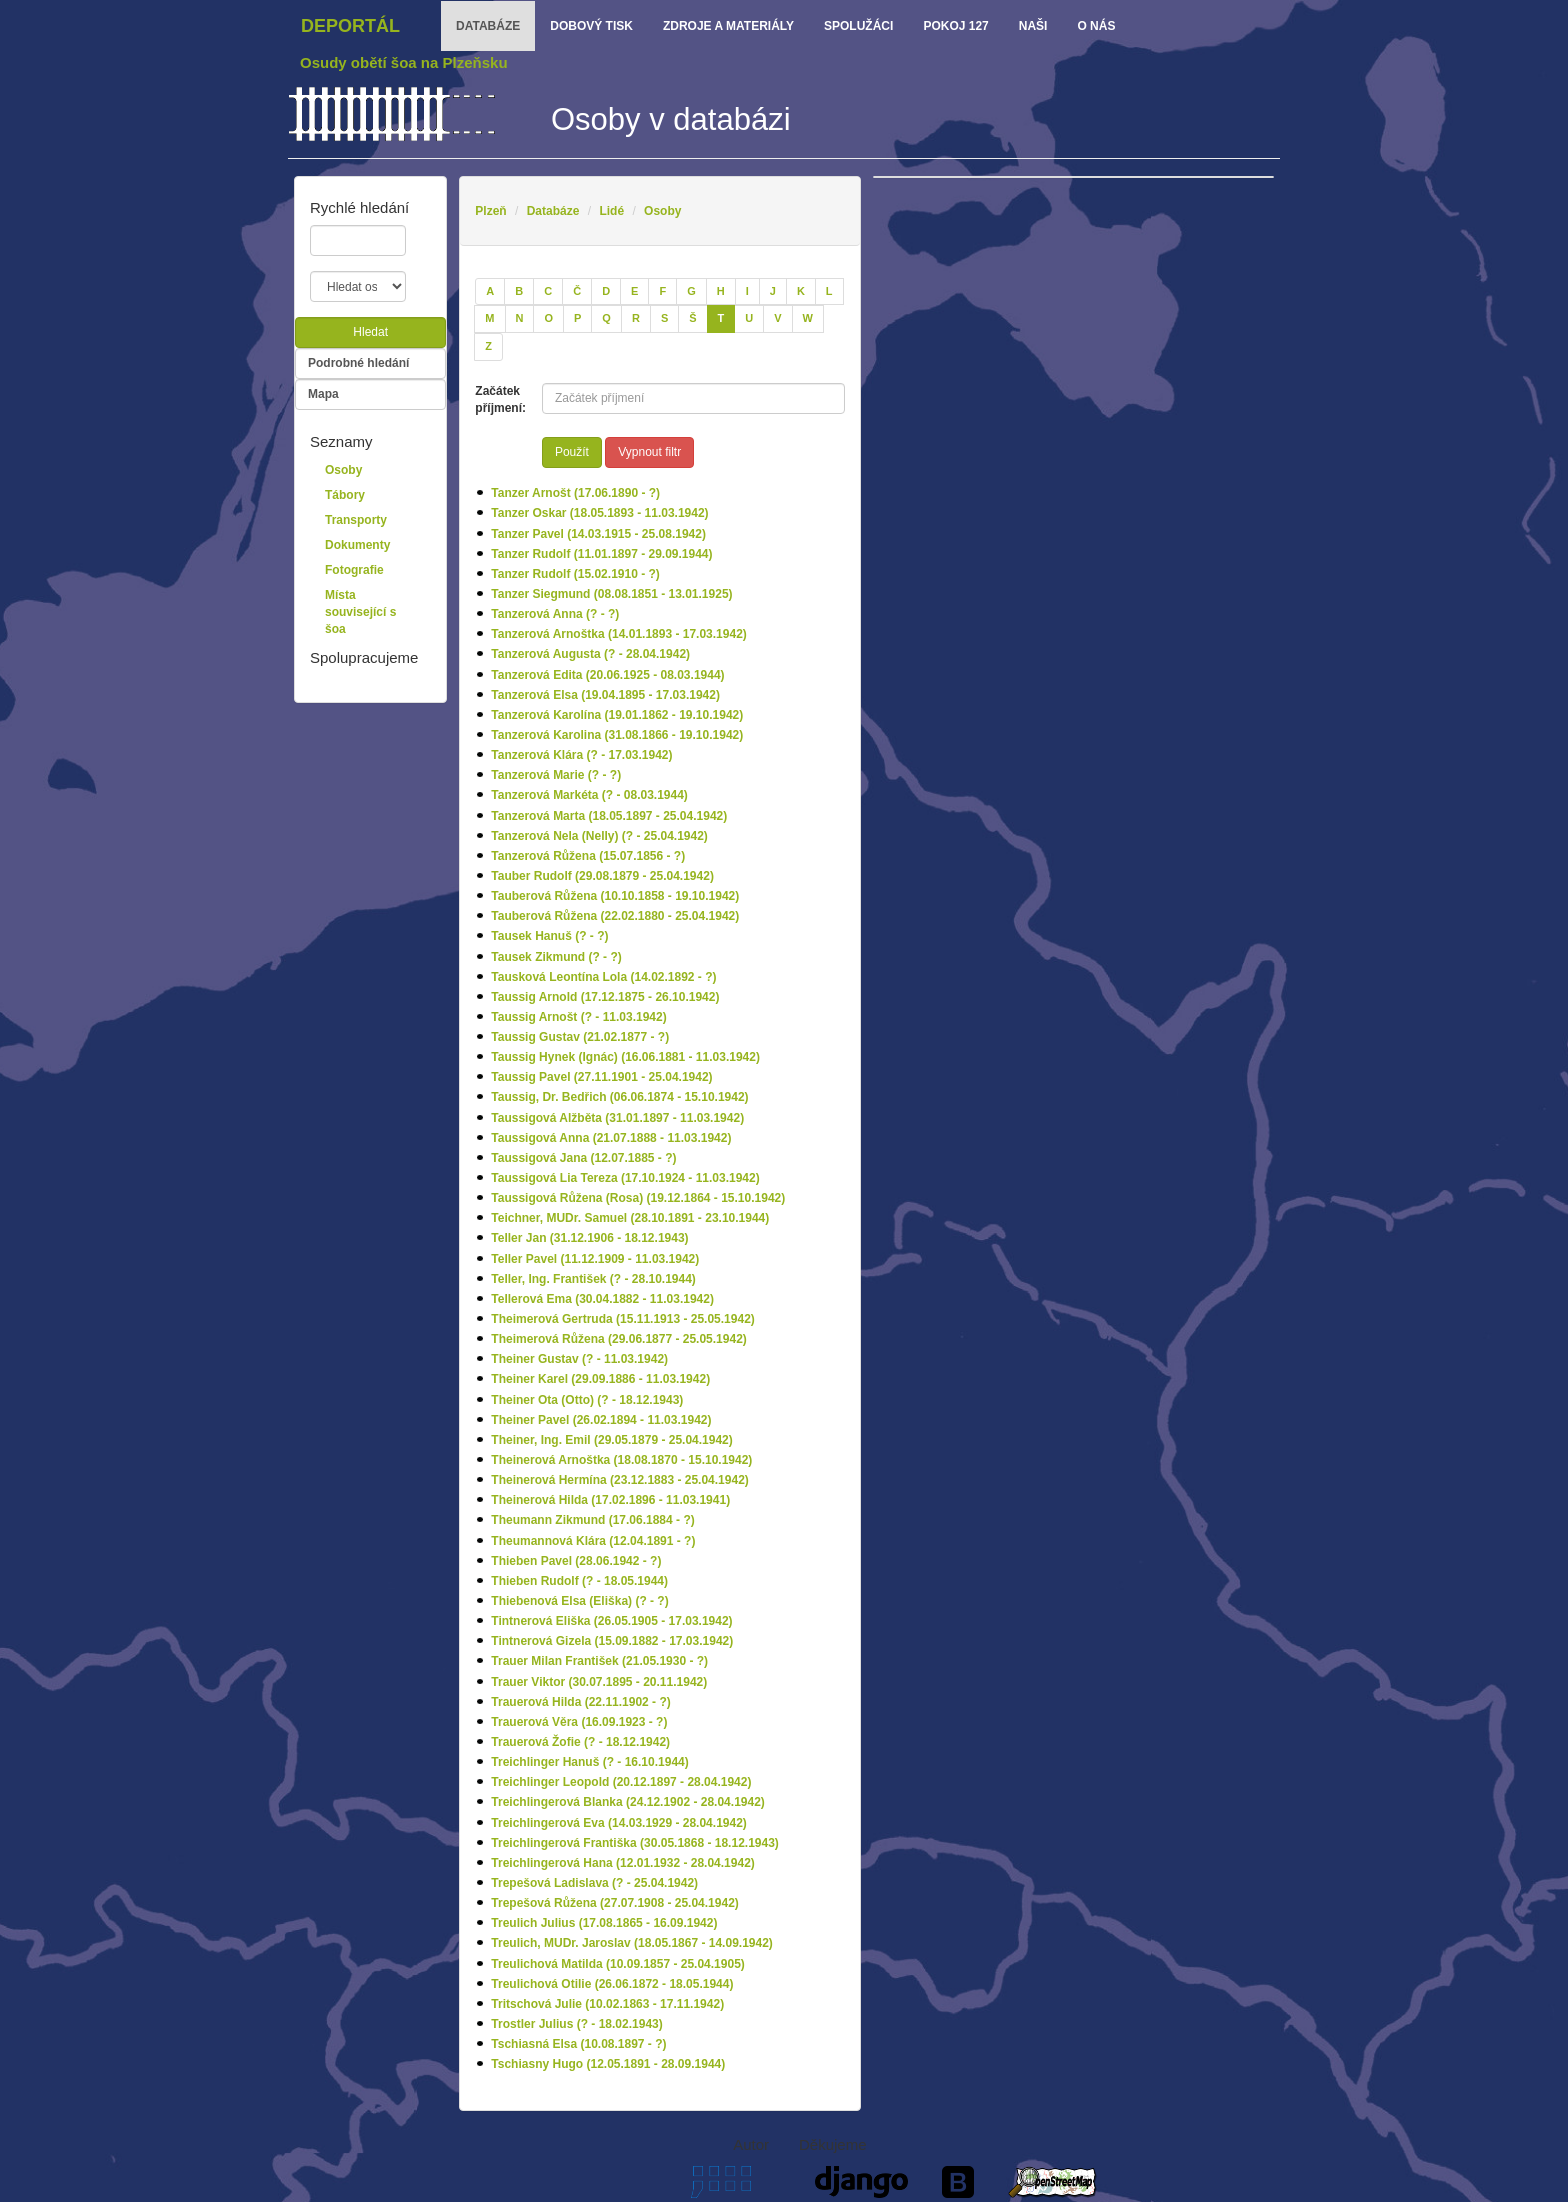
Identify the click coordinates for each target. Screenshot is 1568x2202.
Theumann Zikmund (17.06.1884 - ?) (592, 1520)
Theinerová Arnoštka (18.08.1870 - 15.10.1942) (621, 1460)
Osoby (662, 211)
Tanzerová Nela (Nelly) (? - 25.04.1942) (599, 836)
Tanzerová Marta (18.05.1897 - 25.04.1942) (609, 816)
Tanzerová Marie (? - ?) (556, 775)
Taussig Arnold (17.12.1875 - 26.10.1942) (605, 997)
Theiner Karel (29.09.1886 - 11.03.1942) (600, 1379)
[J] (773, 292)
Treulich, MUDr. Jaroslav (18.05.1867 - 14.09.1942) (632, 1943)
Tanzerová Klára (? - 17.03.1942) (581, 755)
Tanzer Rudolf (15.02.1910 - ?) (575, 574)
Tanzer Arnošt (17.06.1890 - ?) (575, 493)
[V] (777, 319)
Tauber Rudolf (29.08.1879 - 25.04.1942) (602, 876)
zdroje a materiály (728, 26)
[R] (636, 319)
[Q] (606, 319)
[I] (747, 292)
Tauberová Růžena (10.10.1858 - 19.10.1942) (615, 896)
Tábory (345, 495)
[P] (577, 319)
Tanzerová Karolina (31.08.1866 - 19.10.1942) (617, 735)
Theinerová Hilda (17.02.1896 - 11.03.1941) (610, 1500)
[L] (829, 292)
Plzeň (490, 211)
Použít (572, 452)
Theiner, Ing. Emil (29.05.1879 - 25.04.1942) (611, 1440)
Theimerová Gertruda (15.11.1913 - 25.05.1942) (622, 1319)
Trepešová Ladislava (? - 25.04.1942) (594, 1883)
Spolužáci (858, 26)
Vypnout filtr (649, 452)
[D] (606, 292)
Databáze (553, 211)
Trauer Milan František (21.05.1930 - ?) (599, 1661)
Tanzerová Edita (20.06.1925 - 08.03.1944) (607, 675)
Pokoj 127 (955, 26)
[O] (548, 319)
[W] (808, 319)
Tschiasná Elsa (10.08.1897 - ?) (578, 2044)
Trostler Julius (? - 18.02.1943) (576, 2024)
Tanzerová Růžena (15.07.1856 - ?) (588, 856)
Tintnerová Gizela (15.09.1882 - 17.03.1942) (612, 1641)
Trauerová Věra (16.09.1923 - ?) (579, 1722)
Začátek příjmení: (500, 399)
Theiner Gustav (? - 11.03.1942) (579, 1359)
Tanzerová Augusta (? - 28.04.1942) (590, 654)
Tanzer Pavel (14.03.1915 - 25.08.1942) (598, 534)
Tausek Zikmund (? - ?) (556, 957)
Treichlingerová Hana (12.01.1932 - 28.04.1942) (622, 1863)
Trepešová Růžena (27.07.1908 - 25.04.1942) (614, 1903)
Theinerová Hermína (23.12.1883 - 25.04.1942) (619, 1480)
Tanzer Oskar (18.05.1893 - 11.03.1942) (599, 513)
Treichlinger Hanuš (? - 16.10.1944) (589, 1762)
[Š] (692, 319)
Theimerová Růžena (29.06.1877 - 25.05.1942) (618, 1339)
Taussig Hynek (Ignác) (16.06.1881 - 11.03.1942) (625, 1057)
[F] (662, 292)
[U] (749, 319)
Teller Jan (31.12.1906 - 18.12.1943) (589, 1238)
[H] (721, 292)
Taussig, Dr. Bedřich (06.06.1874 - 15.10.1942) (619, 1097)
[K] (801, 292)
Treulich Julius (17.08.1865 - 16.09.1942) (604, 1923)
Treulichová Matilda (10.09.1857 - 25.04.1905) (617, 1964)
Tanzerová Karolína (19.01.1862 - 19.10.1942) (617, 715)
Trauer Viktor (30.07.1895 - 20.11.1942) (599, 1682)
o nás (1096, 26)
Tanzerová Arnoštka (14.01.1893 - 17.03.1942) (618, 634)
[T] (721, 319)
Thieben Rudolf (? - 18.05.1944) (579, 1581)
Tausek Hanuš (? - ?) (549, 936)
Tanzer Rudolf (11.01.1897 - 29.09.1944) (601, 554)
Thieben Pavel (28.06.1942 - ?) (576, 1561)
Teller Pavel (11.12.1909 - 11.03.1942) (595, 1259)
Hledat (370, 332)
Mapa (323, 394)
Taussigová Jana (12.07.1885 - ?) (583, 1158)
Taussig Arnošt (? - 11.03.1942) (578, 1017)
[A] (490, 292)
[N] (520, 319)
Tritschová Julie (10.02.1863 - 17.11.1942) (607, 2004)
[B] (519, 292)
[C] (548, 292)
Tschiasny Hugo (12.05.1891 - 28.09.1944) (608, 2064)
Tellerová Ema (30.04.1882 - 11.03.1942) (602, 1299)
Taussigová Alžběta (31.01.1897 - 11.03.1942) (617, 1118)
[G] (691, 292)
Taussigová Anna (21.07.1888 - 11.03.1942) (611, 1138)
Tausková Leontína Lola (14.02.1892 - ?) (603, 977)
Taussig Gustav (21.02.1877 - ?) (580, 1037)
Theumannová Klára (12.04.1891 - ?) (593, 1541)
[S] (664, 319)
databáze (488, 26)
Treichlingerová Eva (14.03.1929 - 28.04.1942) (619, 1823)
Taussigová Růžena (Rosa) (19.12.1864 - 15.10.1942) (638, 1198)
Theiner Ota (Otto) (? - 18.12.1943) (587, 1400)
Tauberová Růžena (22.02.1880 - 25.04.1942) (615, 916)
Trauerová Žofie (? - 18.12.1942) (580, 1742)
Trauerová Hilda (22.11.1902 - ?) (580, 1702)
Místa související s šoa (360, 612)
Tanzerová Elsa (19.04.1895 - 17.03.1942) (605, 695)
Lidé (611, 211)
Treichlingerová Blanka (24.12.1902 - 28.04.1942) (628, 1802)
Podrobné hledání (358, 363)
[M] (489, 319)
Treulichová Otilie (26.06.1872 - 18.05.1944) (612, 1984)
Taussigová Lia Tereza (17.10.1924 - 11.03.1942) (625, 1178)
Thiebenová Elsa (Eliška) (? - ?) (579, 1601)
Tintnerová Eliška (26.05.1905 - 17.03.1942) (611, 1621)
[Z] (488, 347)
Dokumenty (357, 545)
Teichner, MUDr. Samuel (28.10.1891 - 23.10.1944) (630, 1218)
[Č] (577, 292)
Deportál (350, 26)
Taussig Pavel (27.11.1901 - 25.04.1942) (601, 1077)
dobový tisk (591, 26)
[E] (634, 292)
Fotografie (354, 570)
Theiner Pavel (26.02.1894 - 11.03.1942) (601, 1420)
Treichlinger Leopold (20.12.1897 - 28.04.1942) (621, 1782)
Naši (1033, 26)
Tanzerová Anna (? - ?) (555, 614)
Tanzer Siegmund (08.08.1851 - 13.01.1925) (611, 594)
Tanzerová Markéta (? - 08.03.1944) (589, 795)
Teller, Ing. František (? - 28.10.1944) (593, 1279)
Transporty (356, 520)
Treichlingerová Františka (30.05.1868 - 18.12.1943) (635, 1843)
